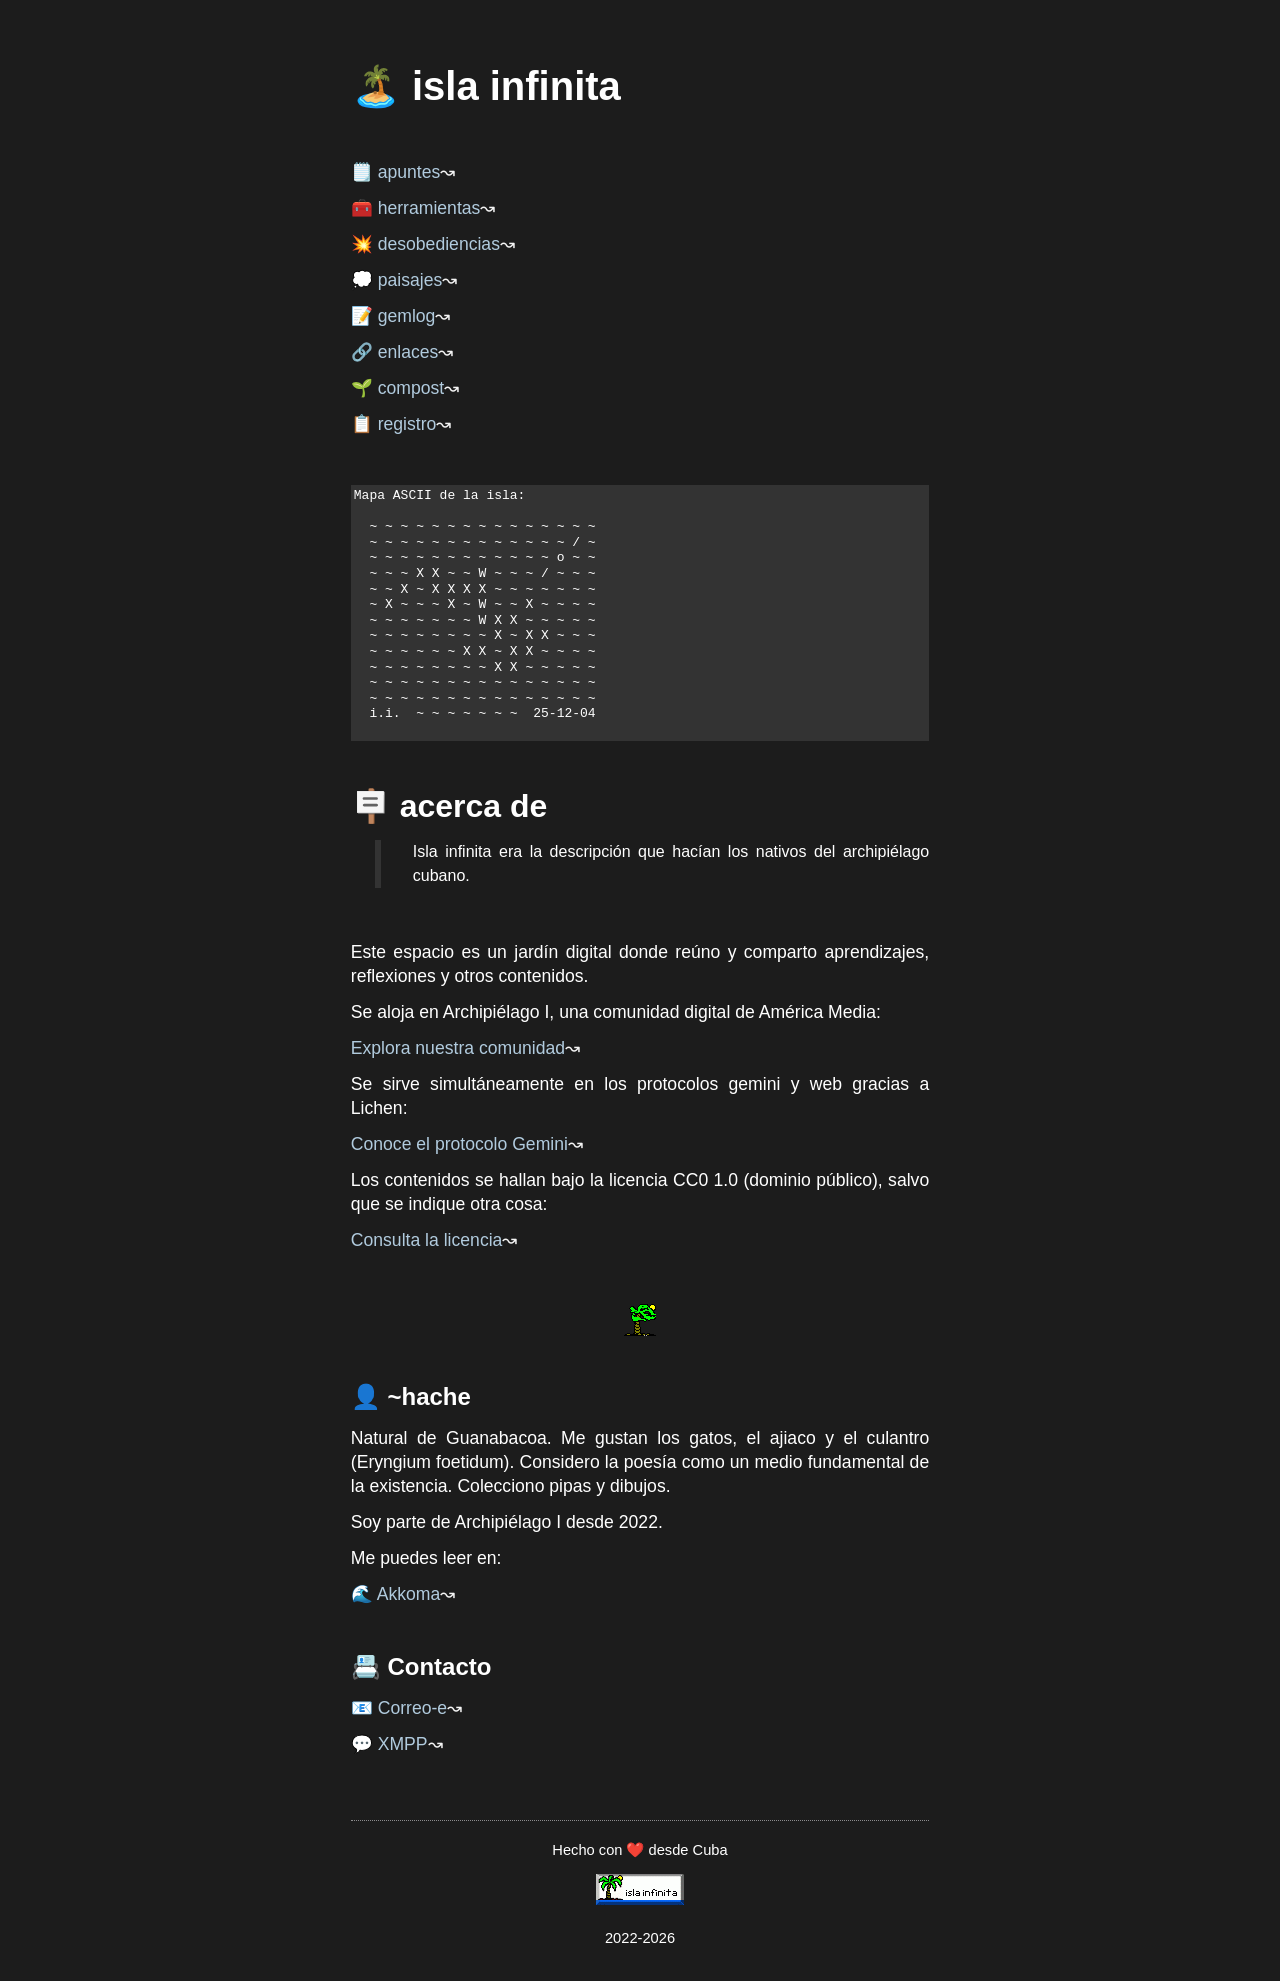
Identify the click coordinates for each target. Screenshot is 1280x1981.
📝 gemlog (393, 316)
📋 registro (394, 424)
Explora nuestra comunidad (458, 1048)
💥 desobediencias (425, 244)
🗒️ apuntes (396, 172)
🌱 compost (397, 388)
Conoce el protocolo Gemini (459, 1144)
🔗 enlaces (395, 352)
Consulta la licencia (427, 1240)
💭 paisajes (396, 280)
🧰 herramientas (416, 208)
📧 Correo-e (399, 1708)
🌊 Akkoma (395, 1594)
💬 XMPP (389, 1744)
